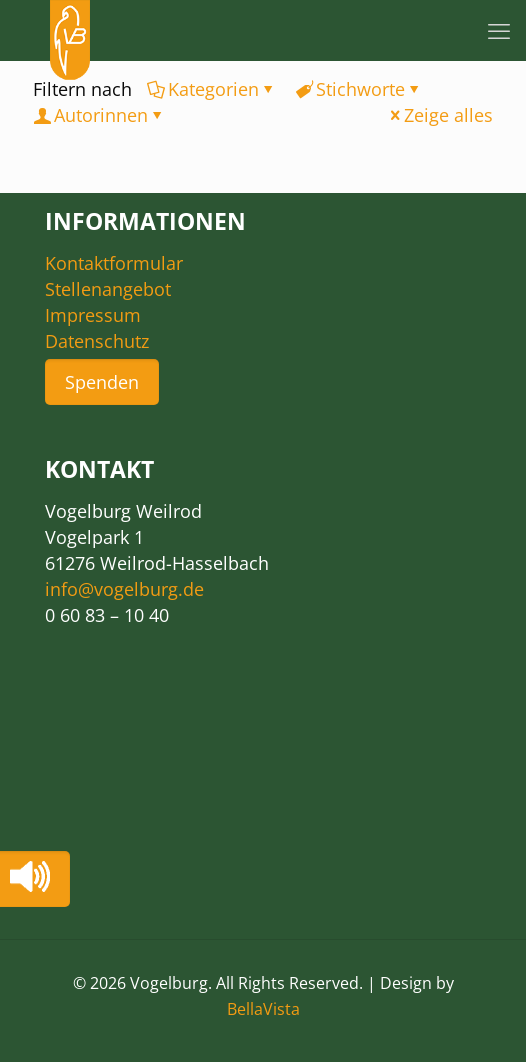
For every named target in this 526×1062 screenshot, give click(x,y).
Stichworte (359, 89)
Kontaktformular (114, 263)
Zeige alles (439, 115)
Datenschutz (97, 341)
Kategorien (212, 89)
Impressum (93, 315)
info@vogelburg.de (124, 589)
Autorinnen (99, 115)
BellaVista (263, 1009)
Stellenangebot (108, 289)
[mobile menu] (499, 30)
